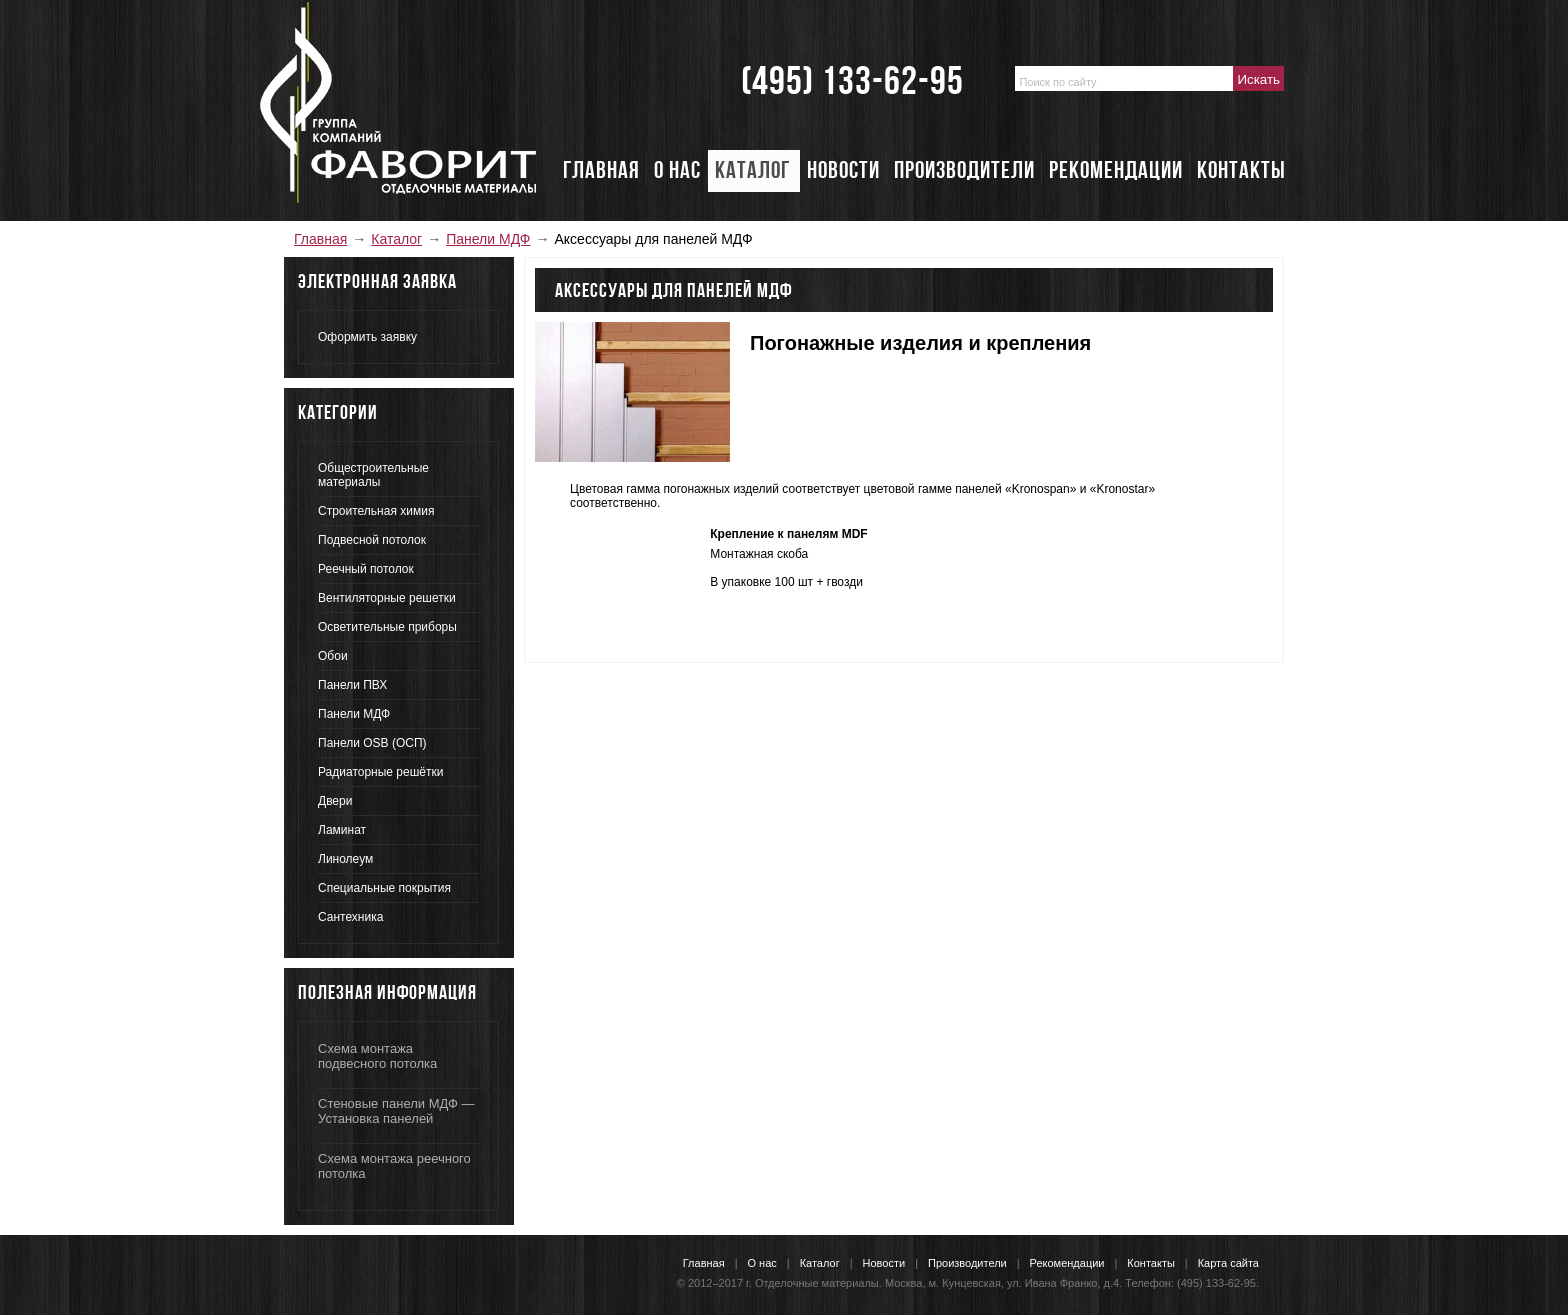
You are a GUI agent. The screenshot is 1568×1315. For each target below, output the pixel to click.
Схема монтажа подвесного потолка (377, 1056)
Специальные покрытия (384, 888)
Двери (335, 801)
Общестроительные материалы (373, 475)
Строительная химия (376, 511)
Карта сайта (1228, 1263)
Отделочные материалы (817, 1283)
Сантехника (350, 917)
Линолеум (345, 859)
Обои (333, 656)
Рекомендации (1067, 1263)
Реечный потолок (366, 569)
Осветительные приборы (387, 627)
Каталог (396, 239)
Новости (884, 1263)
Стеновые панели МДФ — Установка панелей (396, 1111)
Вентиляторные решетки (387, 598)
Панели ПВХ (352, 685)
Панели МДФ (488, 239)
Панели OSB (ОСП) (372, 743)
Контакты (1151, 1263)
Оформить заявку (367, 337)
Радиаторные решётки (380, 772)
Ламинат (342, 830)
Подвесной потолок (372, 540)
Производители (967, 1263)
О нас (762, 1263)
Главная (320, 239)
